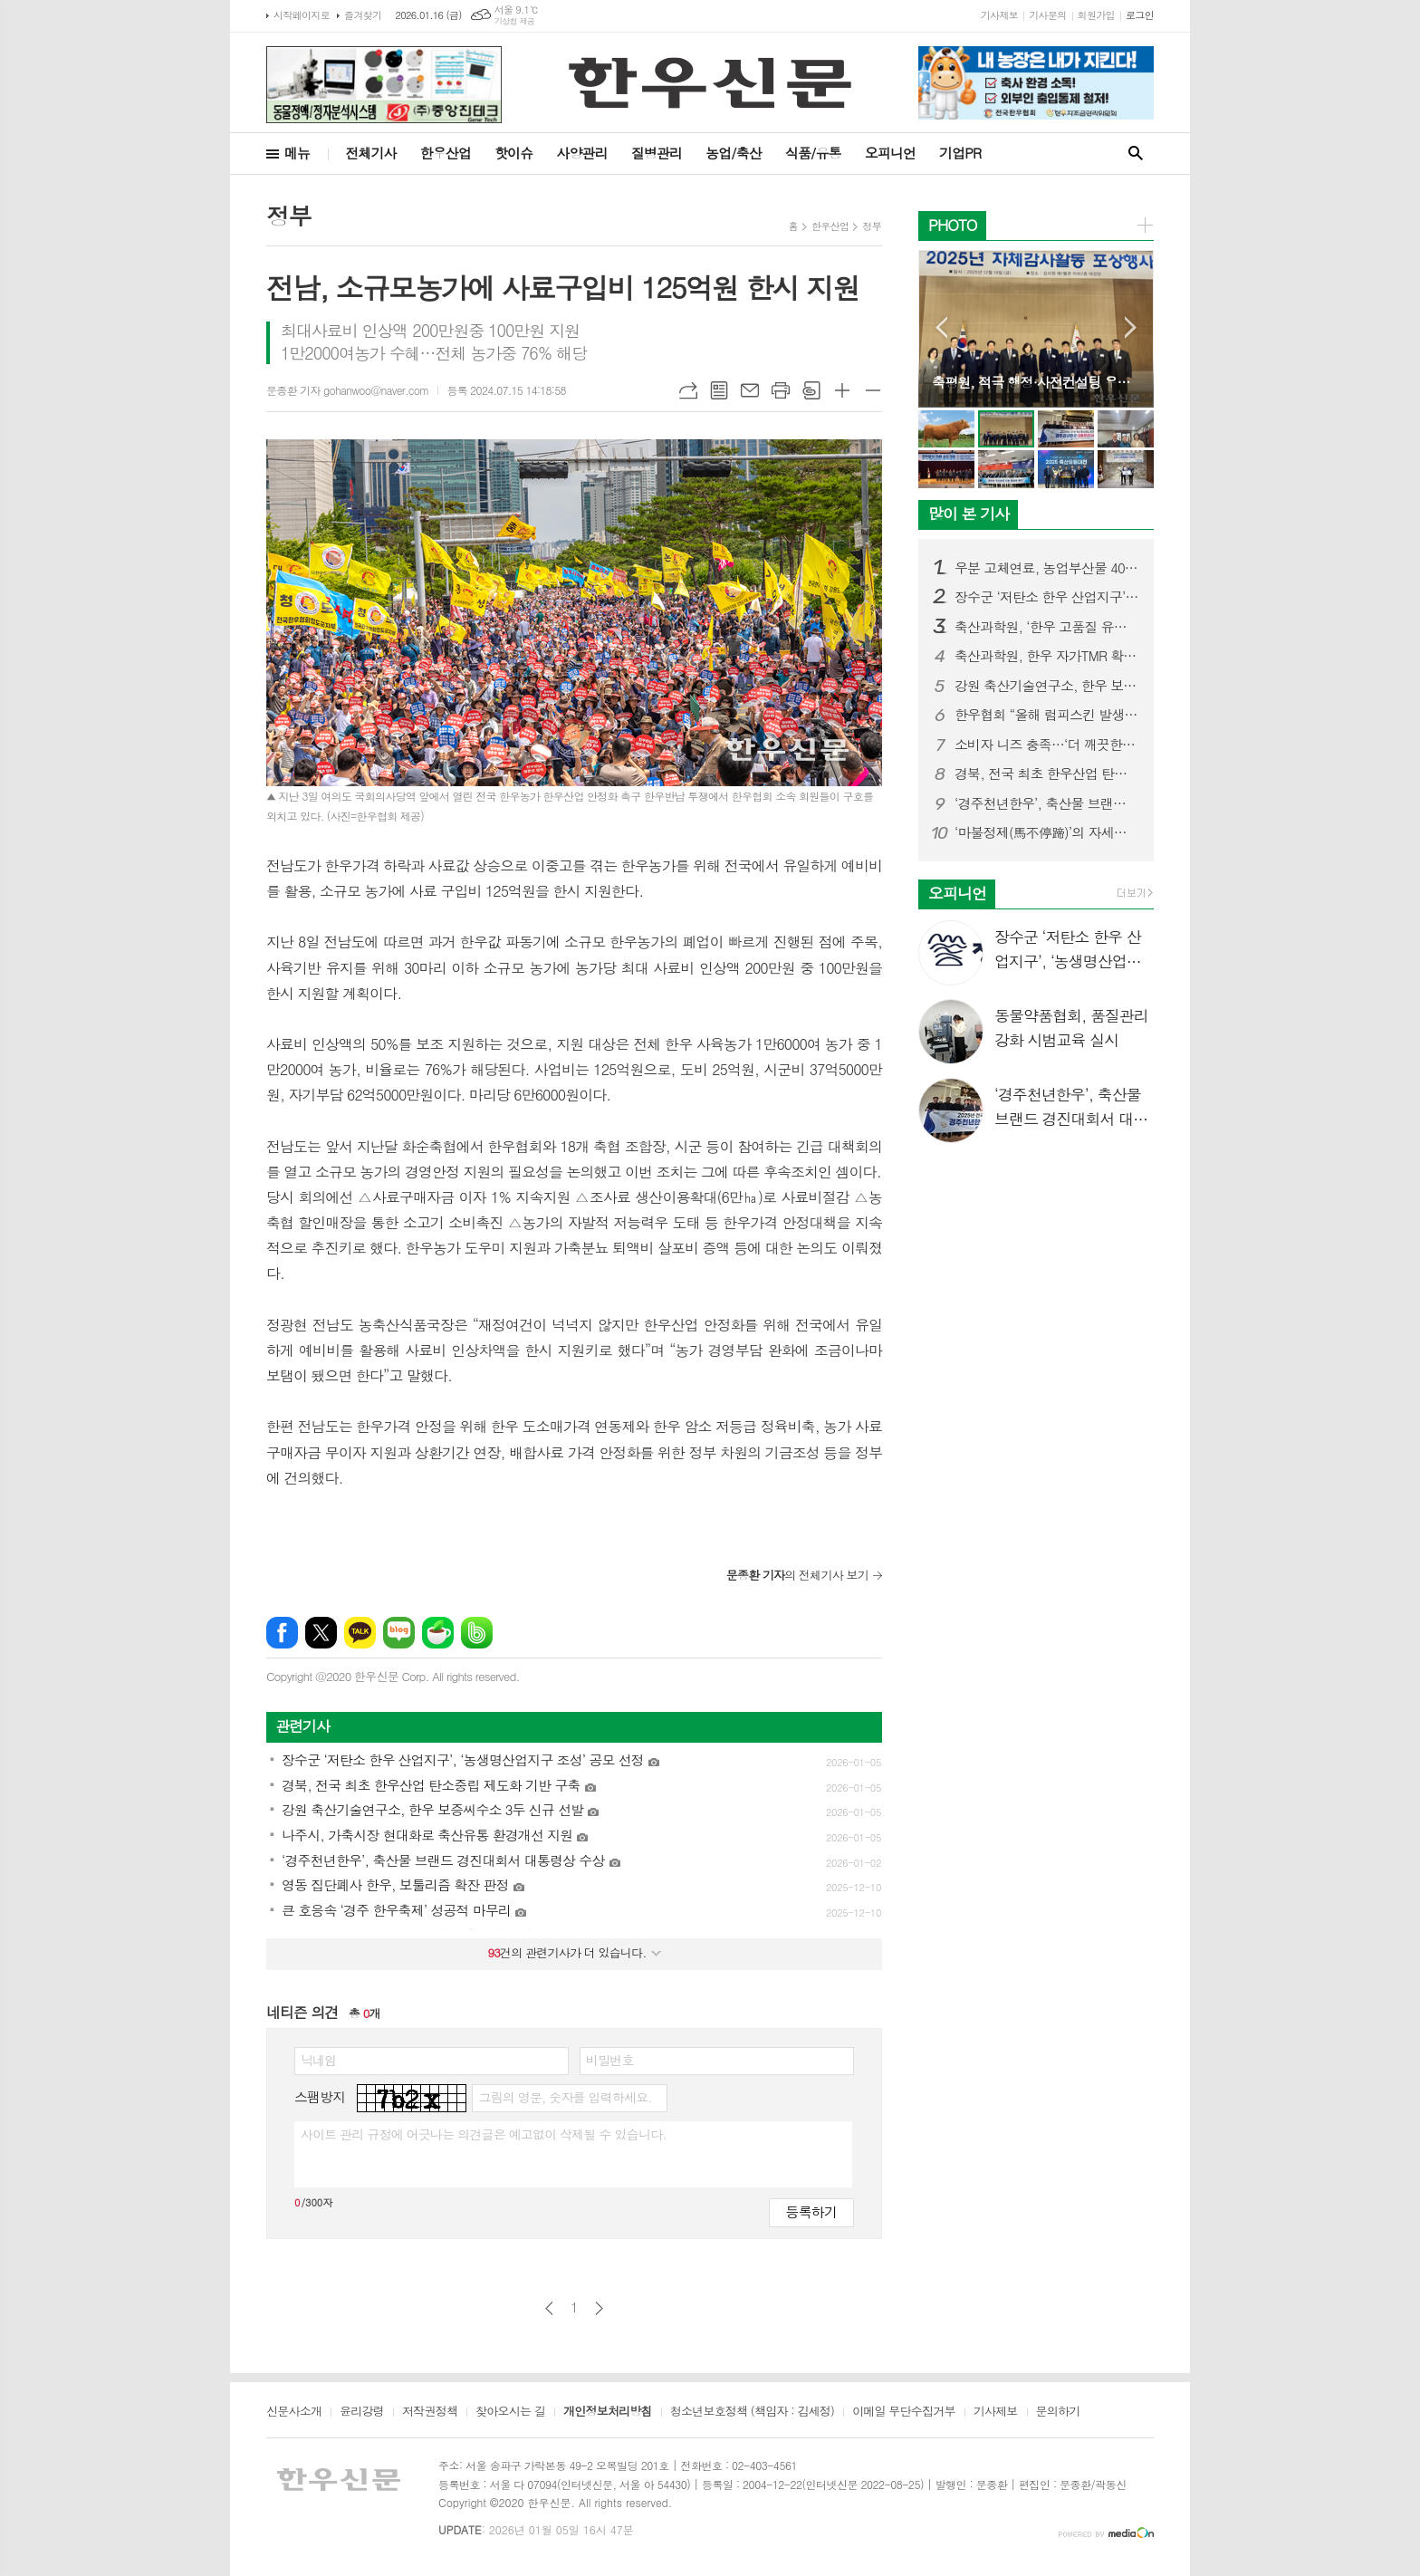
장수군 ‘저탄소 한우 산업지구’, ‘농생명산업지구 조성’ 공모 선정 (1047, 597)
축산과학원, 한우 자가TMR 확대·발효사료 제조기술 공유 (1047, 656)
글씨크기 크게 (842, 390)
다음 (599, 2308)
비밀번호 (610, 2059)
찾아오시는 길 (510, 2412)
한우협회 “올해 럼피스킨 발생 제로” (1047, 715)
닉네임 (318, 2059)
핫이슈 (513, 152)
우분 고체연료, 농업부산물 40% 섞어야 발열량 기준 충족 (1047, 568)
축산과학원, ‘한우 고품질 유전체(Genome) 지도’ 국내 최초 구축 (1047, 627)
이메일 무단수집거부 (903, 2412)
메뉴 (297, 152)
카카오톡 (360, 1632)
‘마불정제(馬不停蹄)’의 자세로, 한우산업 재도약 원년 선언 (1047, 832)
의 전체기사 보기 (797, 1574)
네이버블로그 (399, 1632)
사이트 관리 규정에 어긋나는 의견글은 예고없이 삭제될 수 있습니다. (484, 2134)
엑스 (321, 1632)
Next (1130, 327)
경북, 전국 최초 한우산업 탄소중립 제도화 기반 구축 (1047, 773)
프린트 (781, 390)
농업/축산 (733, 152)
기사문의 (1047, 15)
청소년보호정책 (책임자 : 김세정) (752, 2412)
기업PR (960, 152)
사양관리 (581, 152)
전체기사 (370, 152)
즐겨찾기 (362, 15)
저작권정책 (429, 2412)
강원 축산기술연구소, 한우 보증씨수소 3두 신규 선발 (1047, 686)
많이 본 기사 (968, 513)
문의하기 (1058, 2412)
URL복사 (688, 390)
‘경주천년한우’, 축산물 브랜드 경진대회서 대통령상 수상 (1047, 803)
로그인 (1140, 15)
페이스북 (282, 1632)
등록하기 (811, 2211)
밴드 (477, 1632)
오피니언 (890, 152)
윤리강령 (362, 2412)
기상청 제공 (514, 21)
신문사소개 (293, 2412)
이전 (549, 2308)
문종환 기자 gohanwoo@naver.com (347, 390)
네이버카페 (438, 1632)
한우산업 (445, 152)
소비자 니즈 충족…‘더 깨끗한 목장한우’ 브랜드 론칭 (1047, 744)
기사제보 (999, 15)
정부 (871, 226)
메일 (750, 390)
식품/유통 (813, 152)
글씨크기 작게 (873, 390)
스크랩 (811, 390)
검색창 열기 (1136, 153)
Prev (941, 327)
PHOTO (952, 224)
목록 (719, 390)
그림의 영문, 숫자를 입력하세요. (564, 2097)
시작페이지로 (301, 15)
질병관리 (656, 152)
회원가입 (1096, 15)
